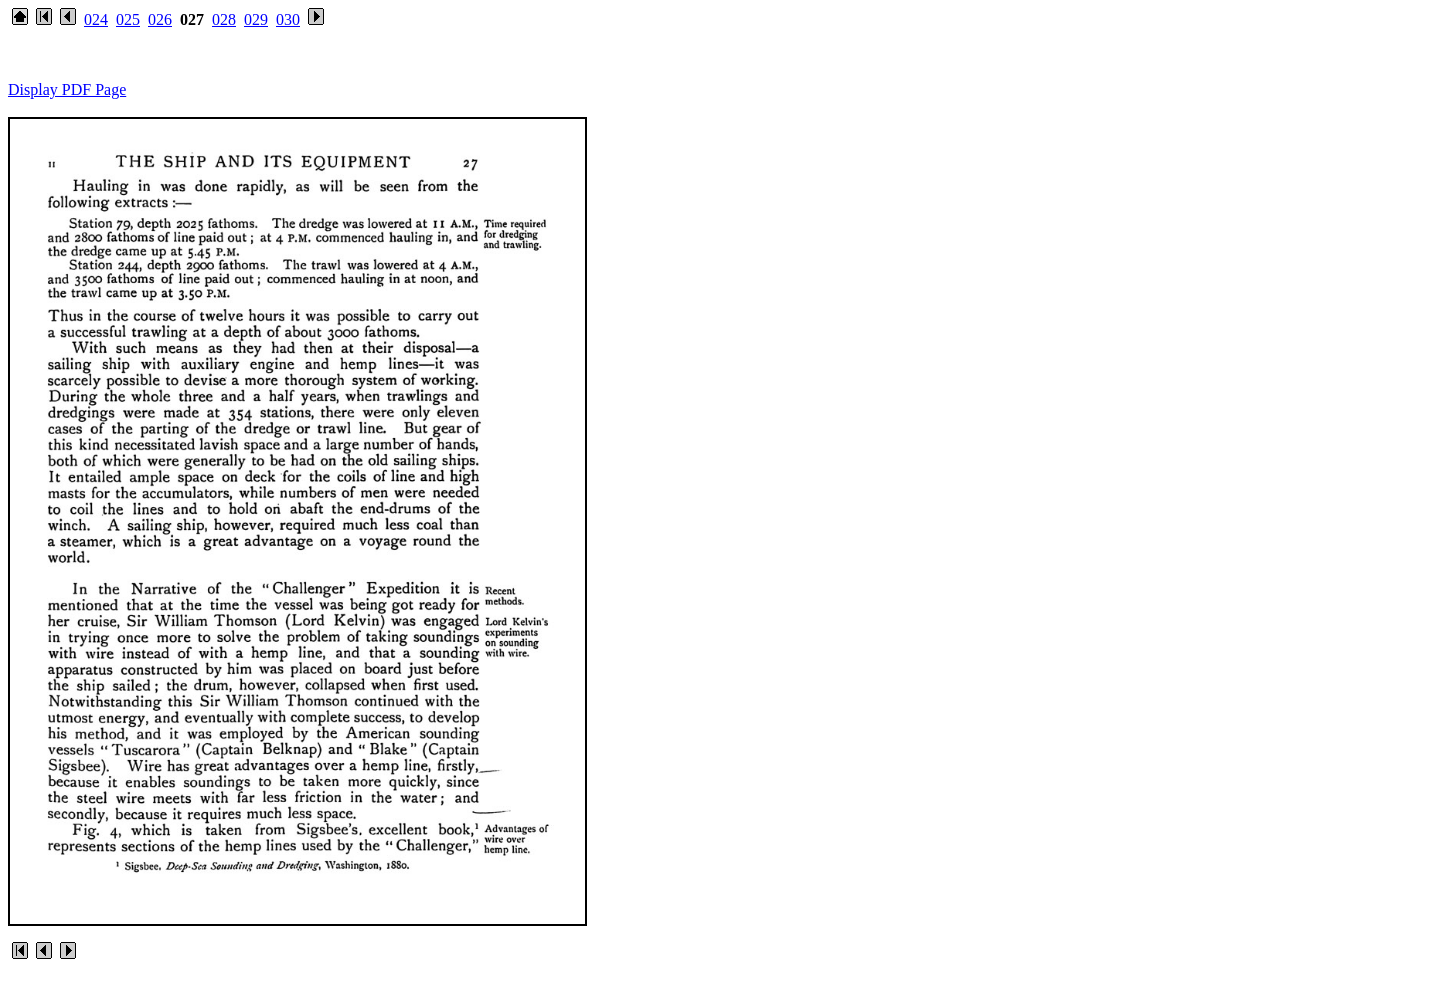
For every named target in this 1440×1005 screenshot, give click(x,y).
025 (128, 19)
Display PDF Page (67, 89)
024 (96, 19)
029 (256, 19)
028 (224, 19)
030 (288, 19)
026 (160, 19)
